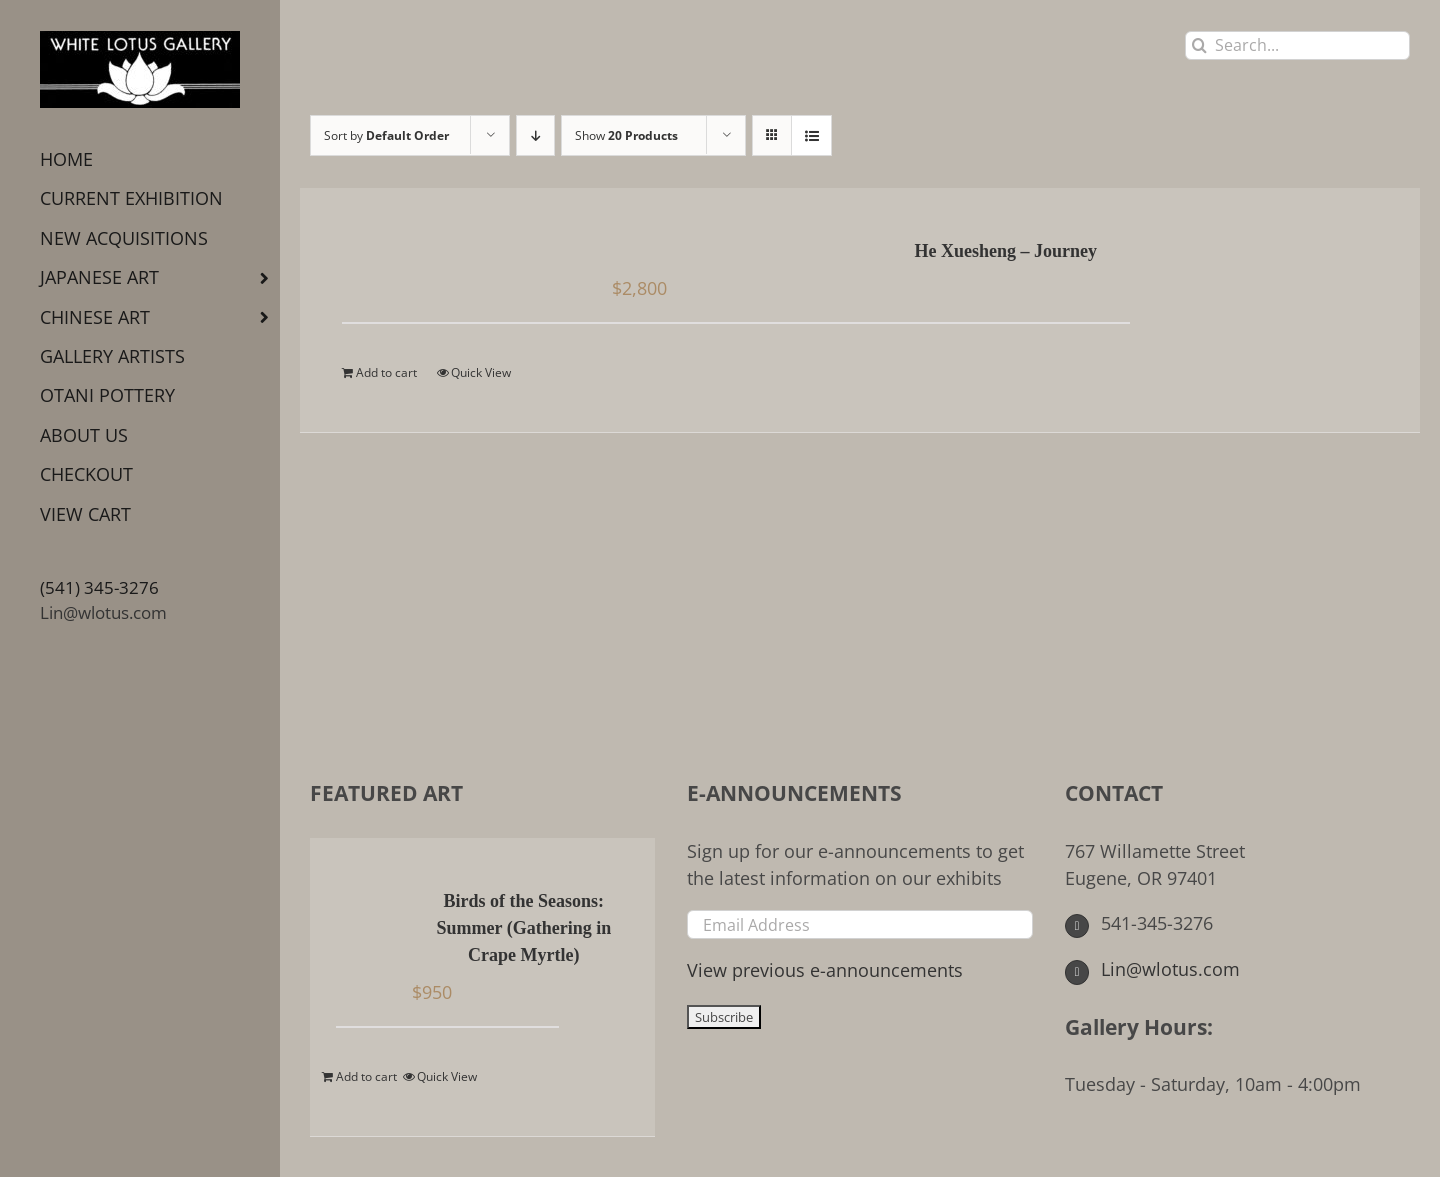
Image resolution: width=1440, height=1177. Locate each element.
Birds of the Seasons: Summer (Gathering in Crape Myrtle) (524, 928)
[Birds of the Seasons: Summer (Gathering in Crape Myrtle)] (365, 903)
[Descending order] (535, 135)
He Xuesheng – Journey (1006, 251)
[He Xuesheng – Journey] (444, 253)
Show (626, 135)
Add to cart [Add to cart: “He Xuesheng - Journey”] (386, 372)
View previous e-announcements (825, 970)
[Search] (1199, 45)
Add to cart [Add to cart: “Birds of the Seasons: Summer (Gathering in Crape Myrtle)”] (366, 1076)
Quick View (481, 372)
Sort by (386, 135)
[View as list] (811, 135)
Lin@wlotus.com (103, 612)
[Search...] (1297, 45)
